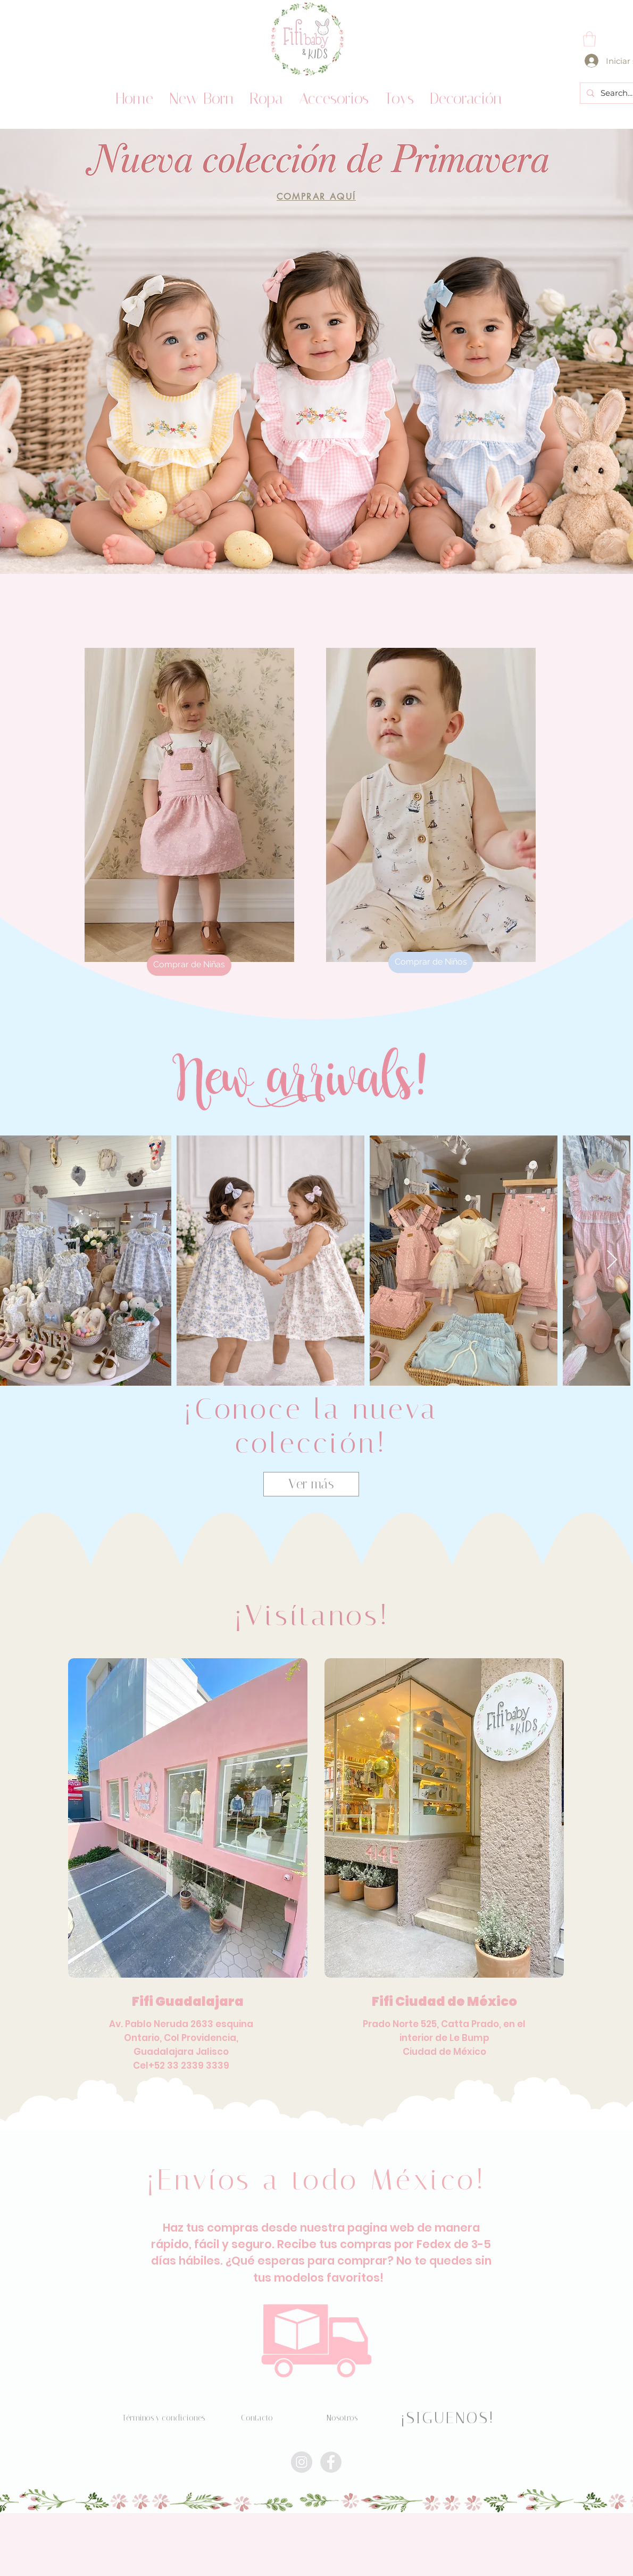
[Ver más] (311, 1484)
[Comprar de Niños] (430, 962)
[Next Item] (612, 1260)
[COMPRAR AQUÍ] (316, 197)
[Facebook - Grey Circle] (331, 2462)
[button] (589, 39)
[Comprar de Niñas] (189, 965)
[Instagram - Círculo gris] (301, 2462)
